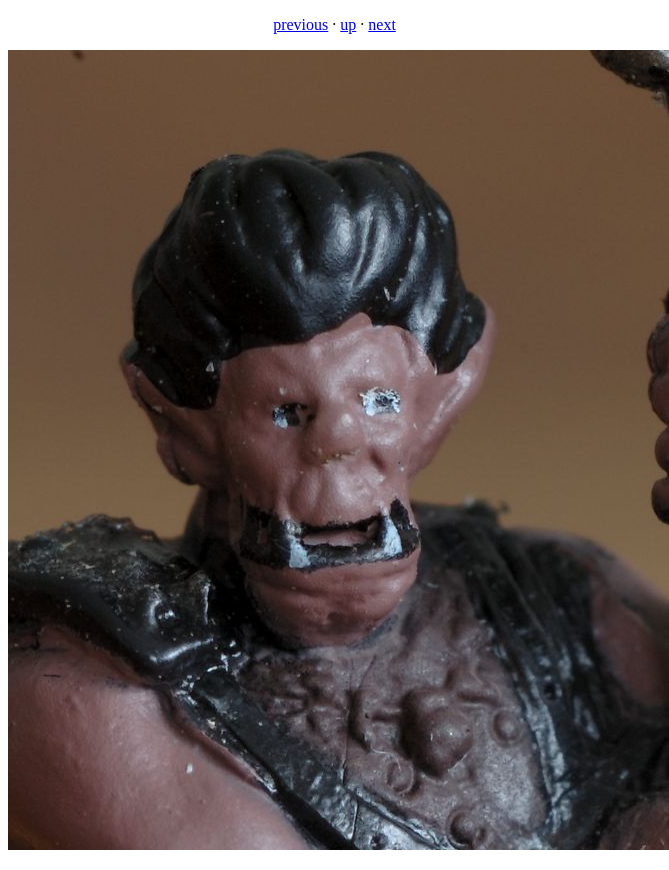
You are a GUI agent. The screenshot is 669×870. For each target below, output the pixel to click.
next (382, 24)
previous (300, 24)
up (348, 24)
